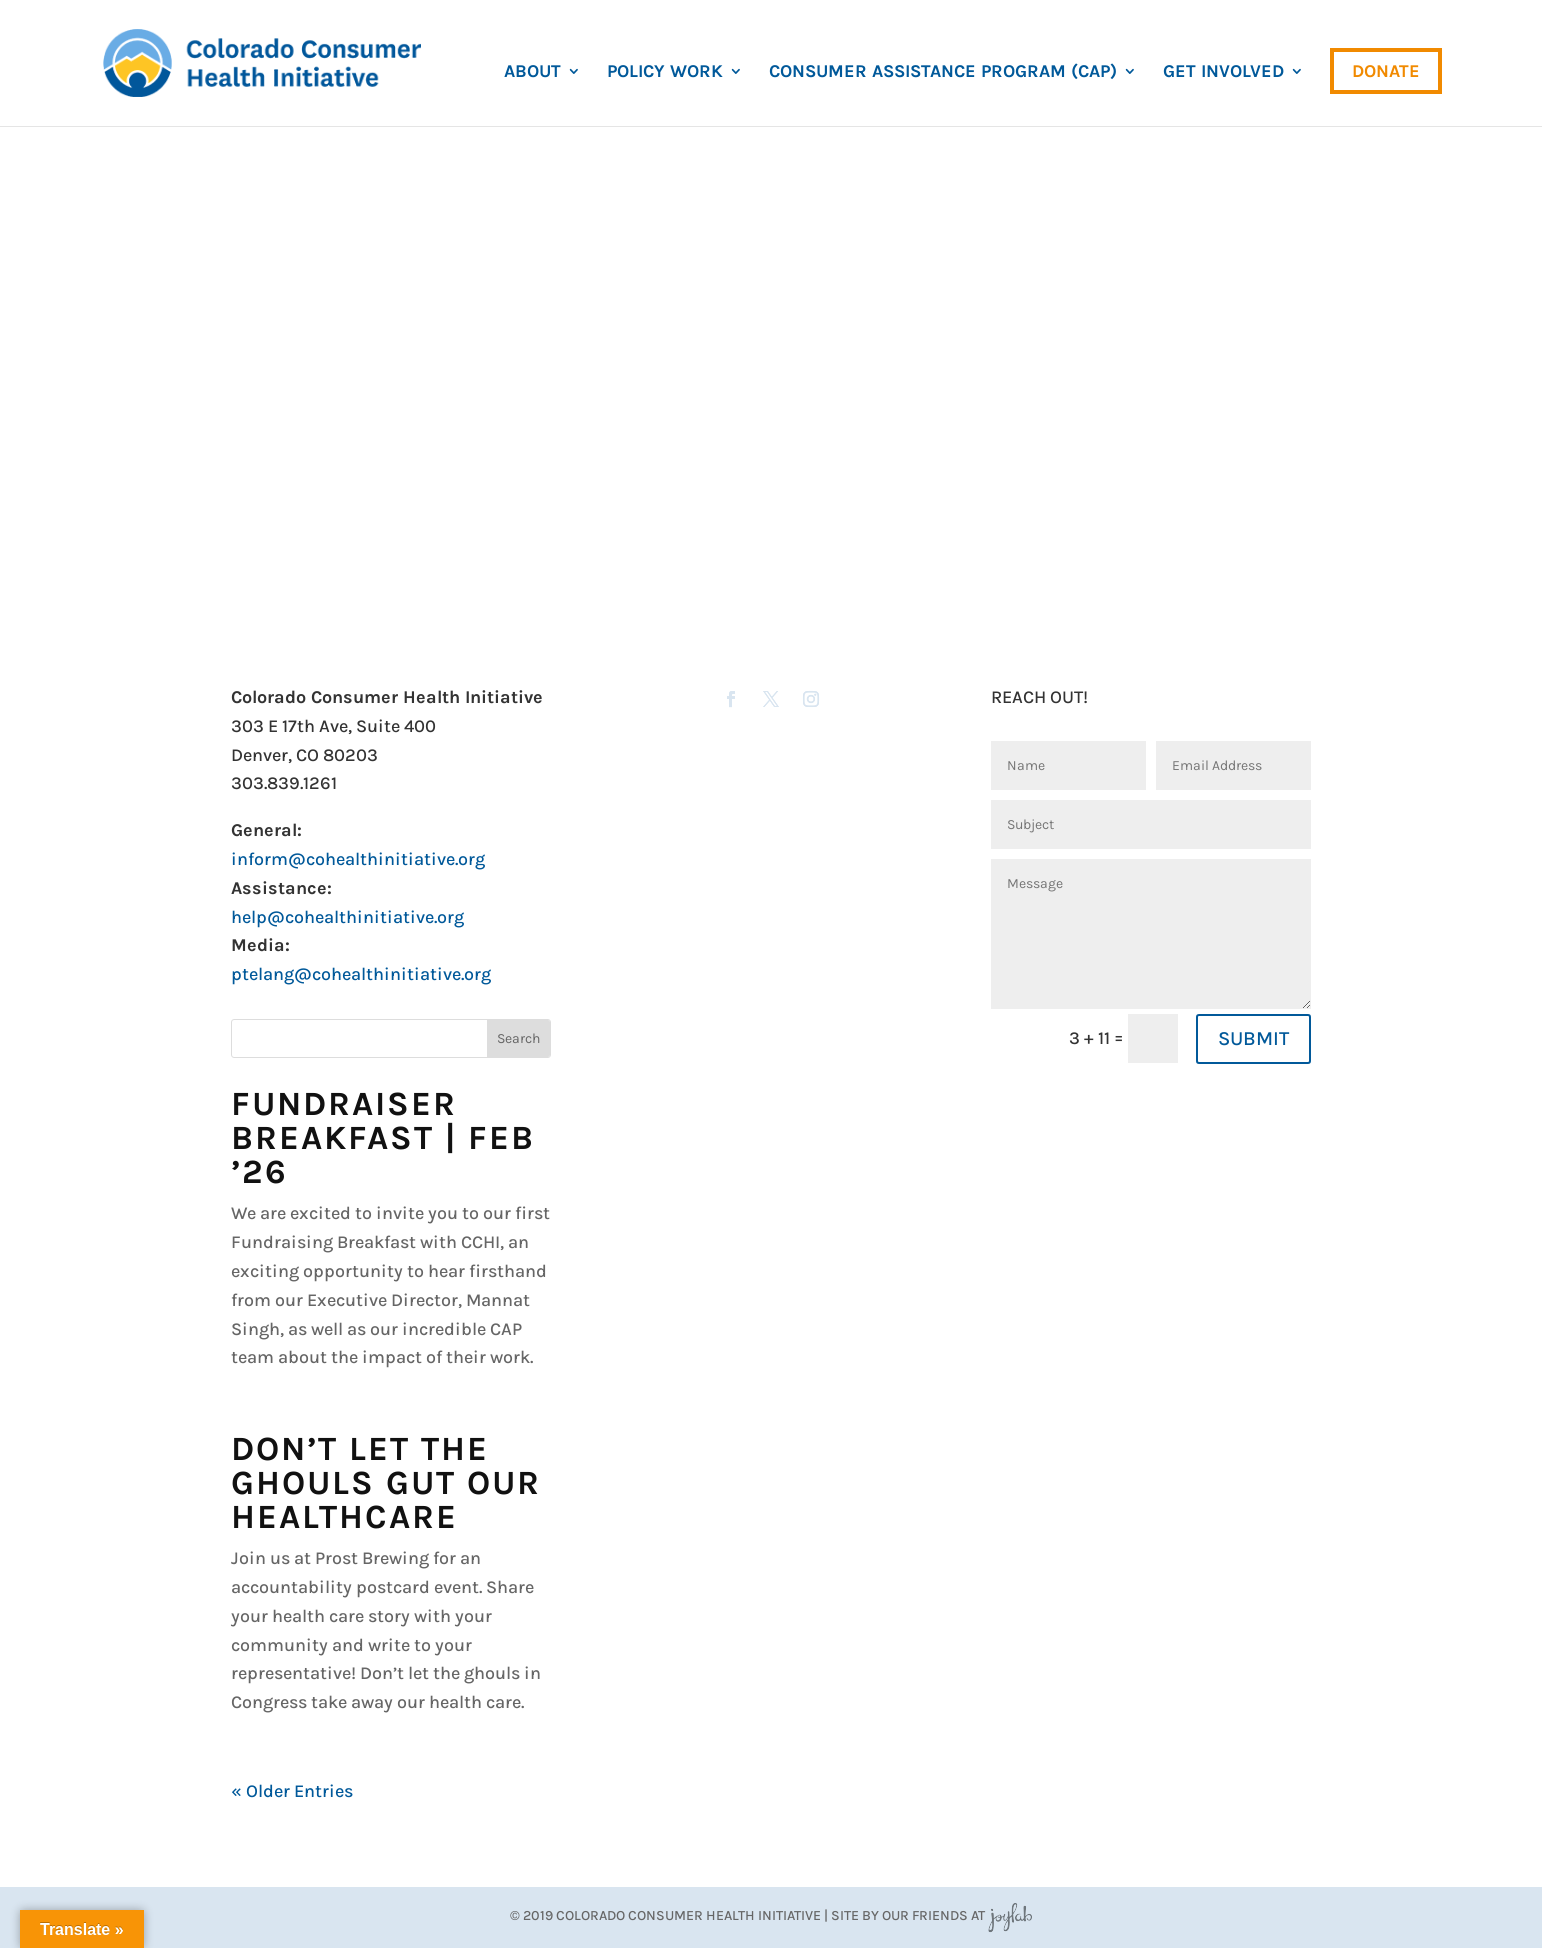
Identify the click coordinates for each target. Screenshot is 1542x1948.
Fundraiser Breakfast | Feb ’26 (383, 1138)
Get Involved (1223, 73)
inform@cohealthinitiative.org (358, 859)
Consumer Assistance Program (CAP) (943, 73)
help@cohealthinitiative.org (347, 917)
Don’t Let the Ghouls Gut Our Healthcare (386, 1483)
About (532, 73)
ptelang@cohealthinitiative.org (361, 974)
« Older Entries (292, 1791)
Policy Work (665, 73)
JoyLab (1010, 1915)
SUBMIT (1253, 1038)
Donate (1386, 71)
